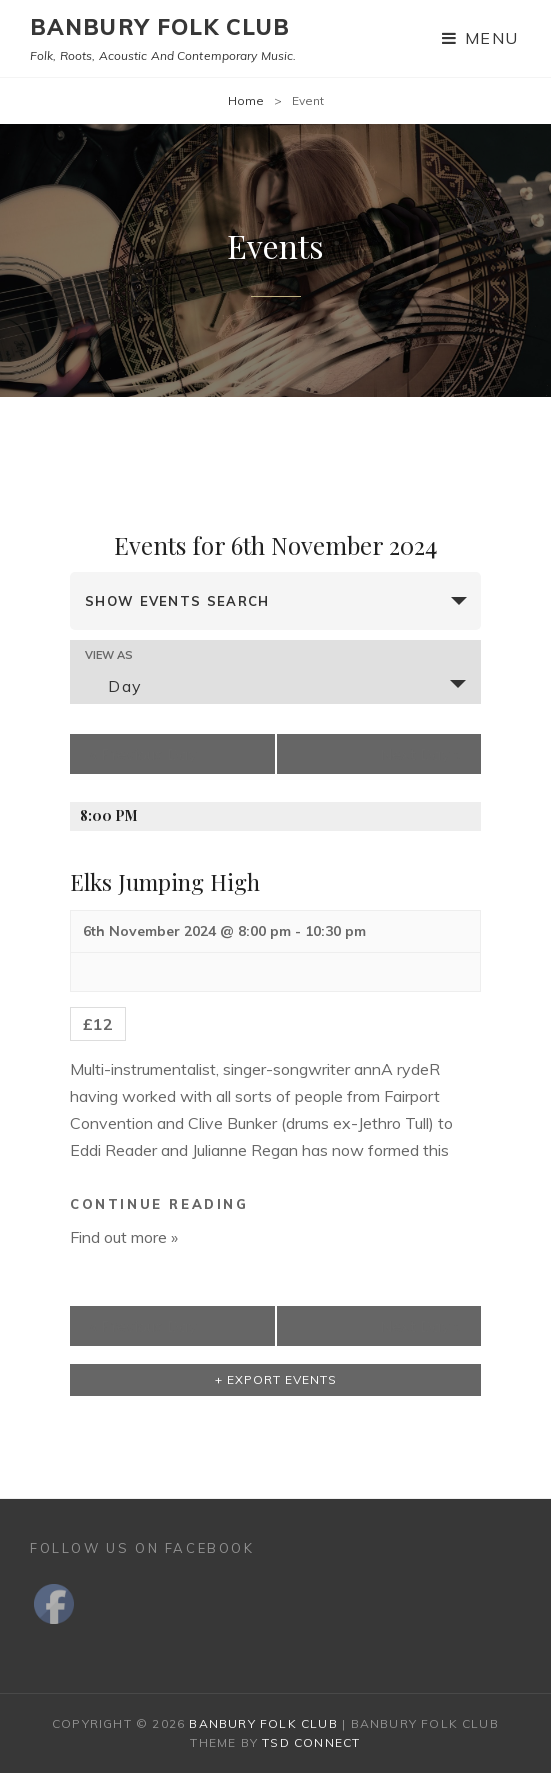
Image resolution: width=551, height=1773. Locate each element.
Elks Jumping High (165, 882)
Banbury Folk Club (160, 27)
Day (113, 686)
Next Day (420, 754)
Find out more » (124, 1237)
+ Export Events (276, 1379)
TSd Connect (311, 1742)
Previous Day (143, 754)
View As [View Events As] (109, 655)
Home (246, 100)
